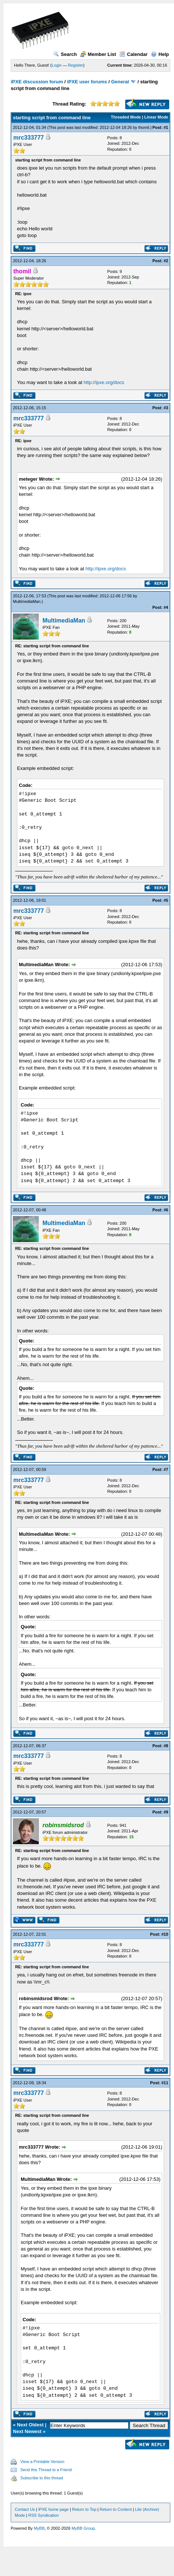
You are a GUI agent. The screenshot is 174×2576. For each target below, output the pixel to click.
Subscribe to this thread (41, 2478)
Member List (98, 54)
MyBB (39, 2528)
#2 (166, 260)
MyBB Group (83, 2528)
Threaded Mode (126, 117)
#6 (166, 1210)
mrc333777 (28, 137)
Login (57, 65)
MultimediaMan (27, 601)
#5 (166, 900)
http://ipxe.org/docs (103, 382)
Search (65, 54)
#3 (166, 408)
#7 (166, 1469)
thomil (143, 127)
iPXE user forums (87, 81)
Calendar (133, 54)
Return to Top (84, 2509)
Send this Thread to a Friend (46, 2469)
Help (160, 54)
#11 (164, 2083)
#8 (166, 1746)
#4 (166, 607)
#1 (166, 127)
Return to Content (116, 2509)
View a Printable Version (42, 2461)
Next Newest (27, 2431)
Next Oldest (30, 2424)
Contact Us (25, 2509)
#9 (166, 1812)
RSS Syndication (43, 2515)
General (120, 81)
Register (75, 65)
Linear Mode (156, 117)
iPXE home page (53, 2509)
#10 (164, 1934)
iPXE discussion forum (37, 81)
